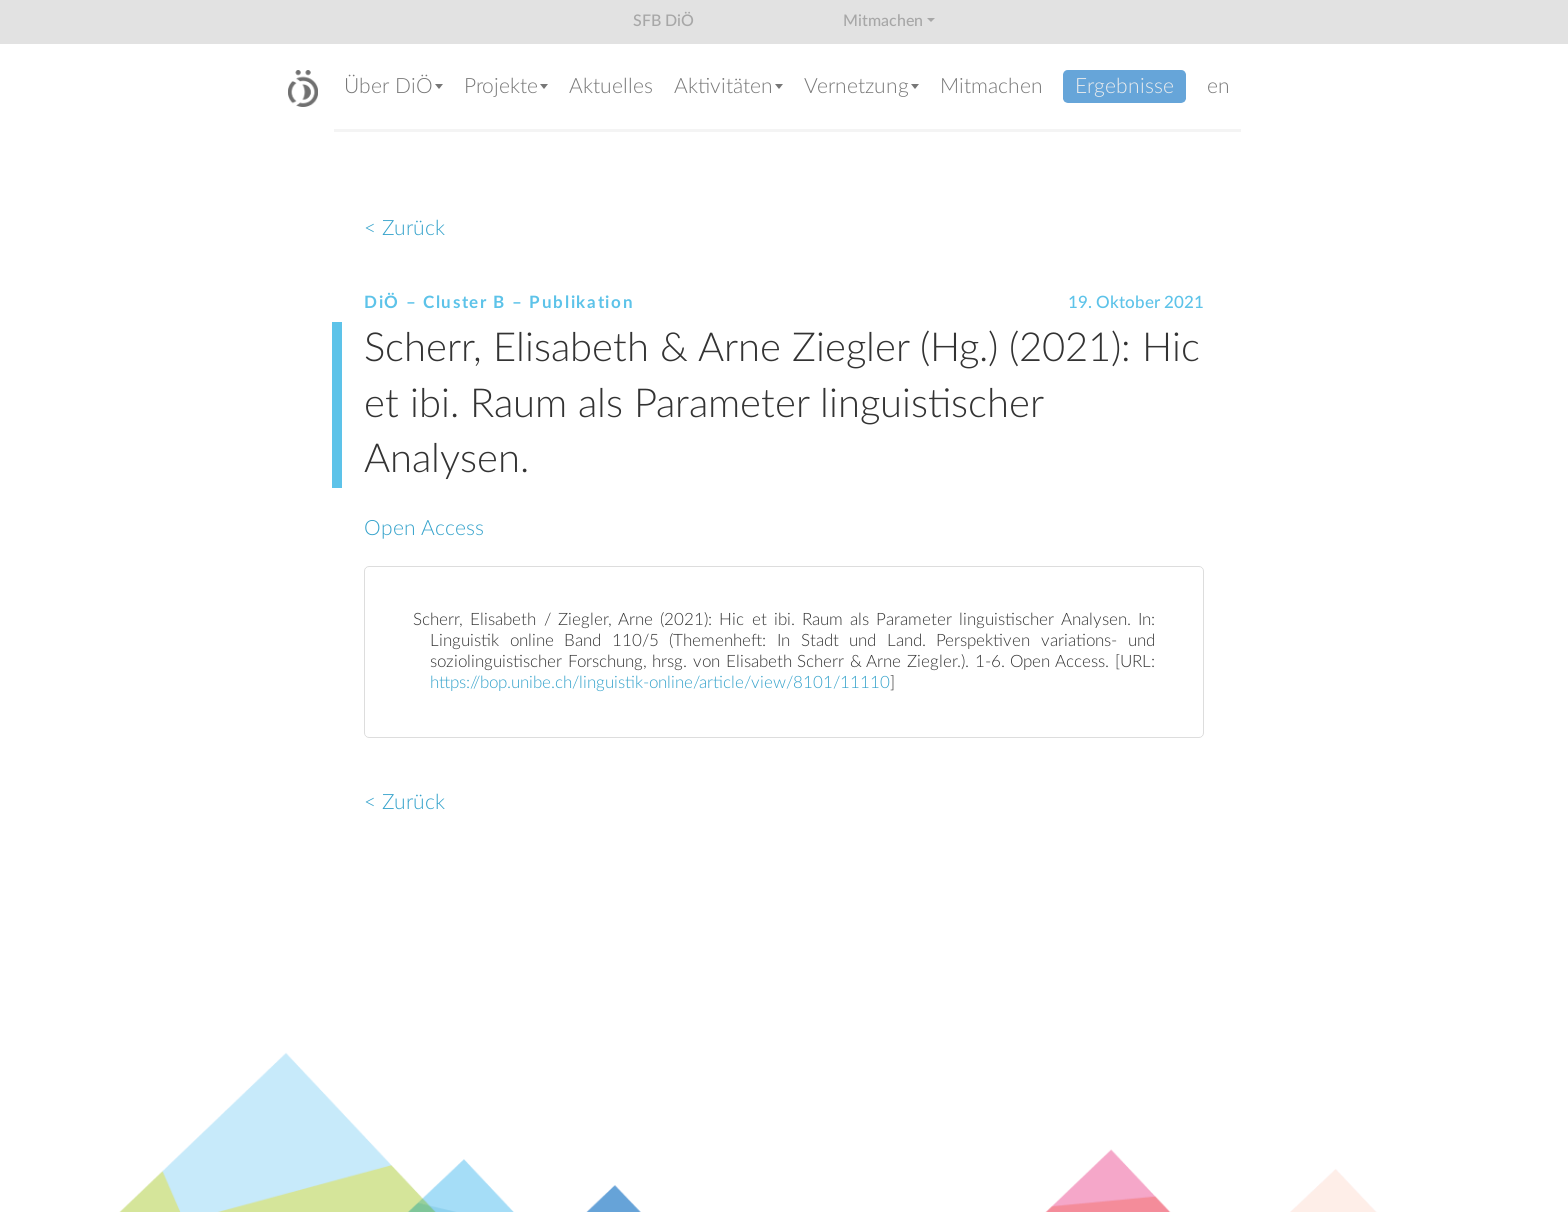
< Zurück (404, 228)
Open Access (424, 528)
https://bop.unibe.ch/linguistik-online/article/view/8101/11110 (660, 683)
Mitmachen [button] (883, 21)
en (1218, 86)
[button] (394, 88)
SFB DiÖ (663, 21)
